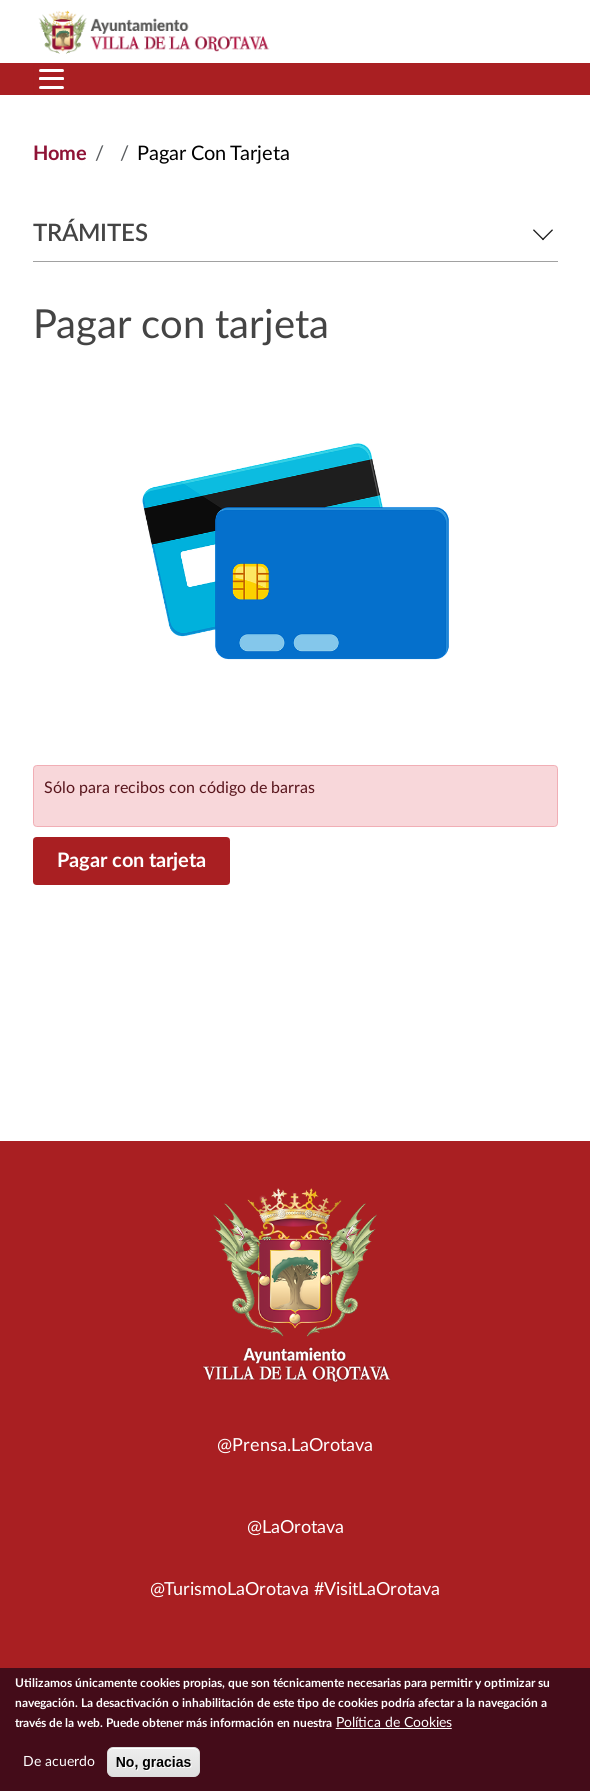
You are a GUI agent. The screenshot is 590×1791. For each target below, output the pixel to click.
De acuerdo (59, 1768)
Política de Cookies (394, 1729)
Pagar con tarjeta (131, 861)
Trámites (295, 234)
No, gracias (153, 1768)
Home (60, 154)
